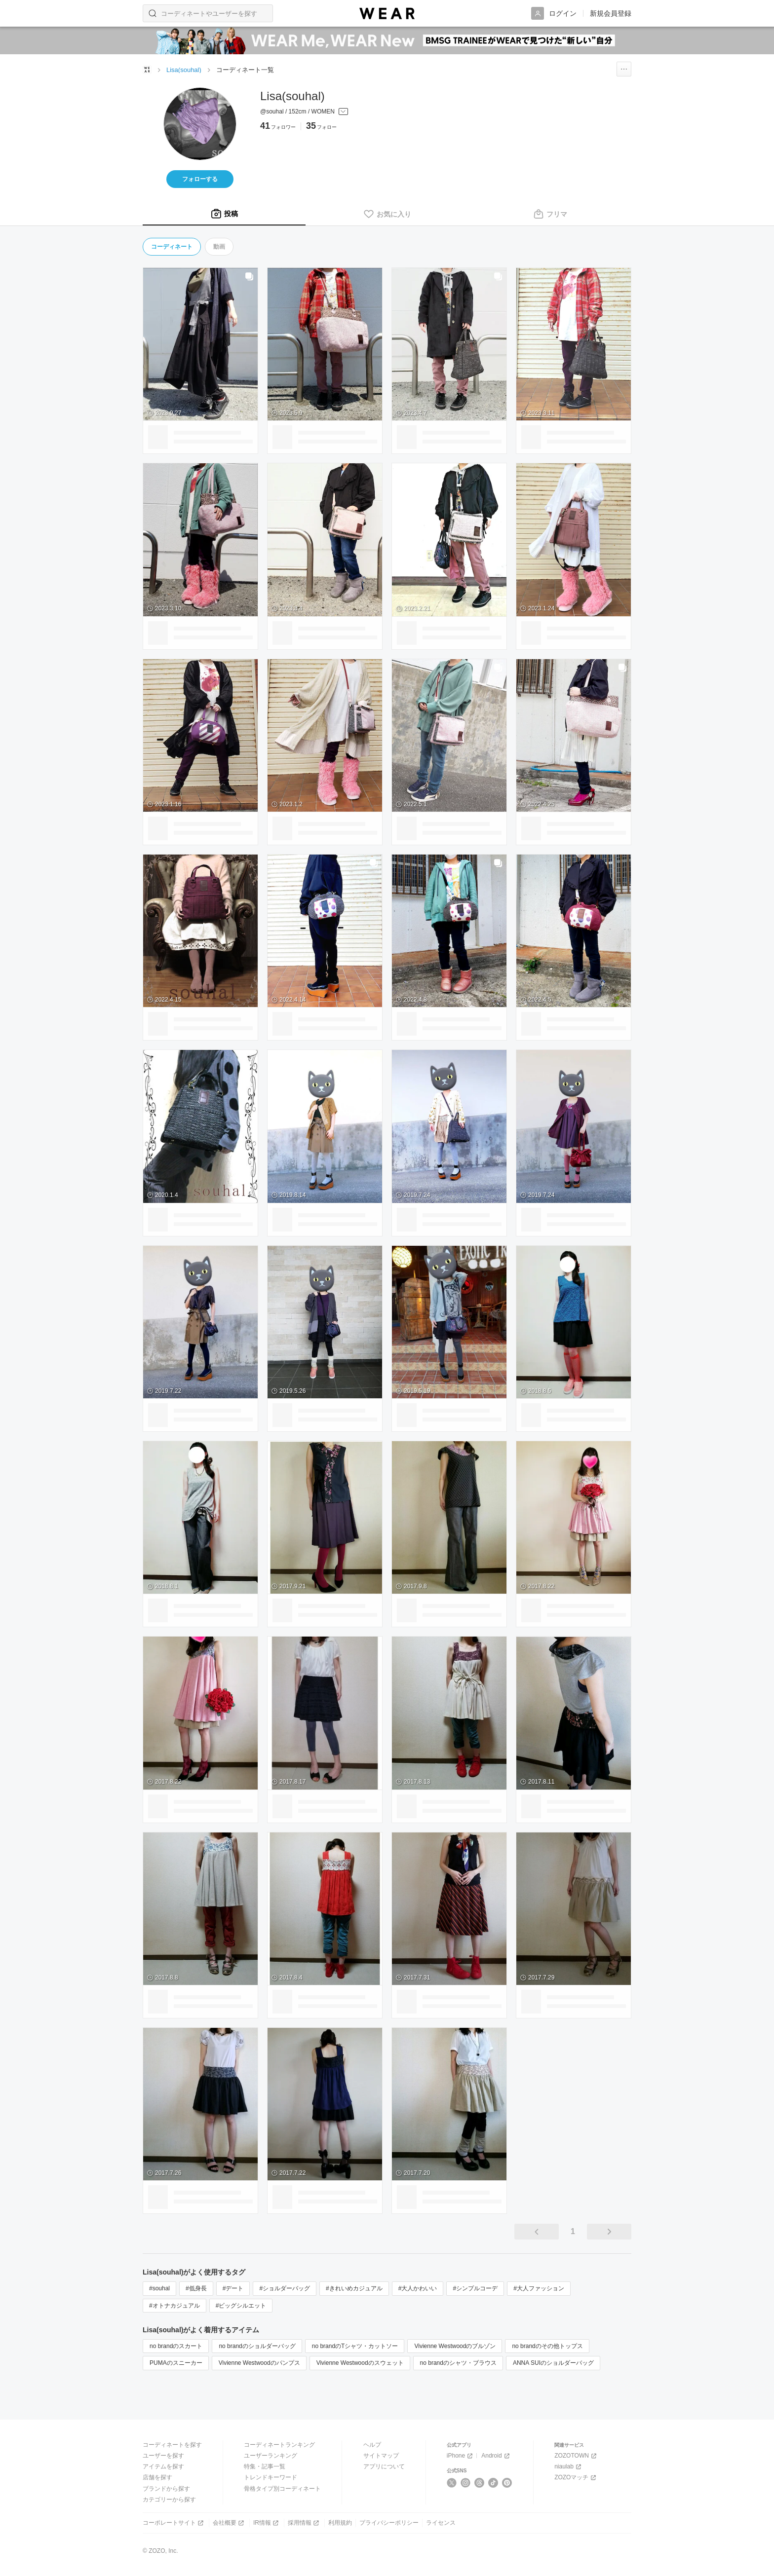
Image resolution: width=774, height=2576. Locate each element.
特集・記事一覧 (264, 2466)
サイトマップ (381, 2455)
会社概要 (229, 2523)
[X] (452, 2483)
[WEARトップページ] (147, 69)
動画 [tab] (219, 246)
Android (496, 2456)
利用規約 (340, 2523)
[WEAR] (387, 13)
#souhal (159, 2288)
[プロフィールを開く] (304, 112)
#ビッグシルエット (241, 2305)
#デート (233, 2288)
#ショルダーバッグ (284, 2288)
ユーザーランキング (270, 2455)
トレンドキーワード (270, 2477)
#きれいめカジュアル (354, 2288)
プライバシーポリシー (389, 2523)
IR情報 (266, 2523)
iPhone (460, 2456)
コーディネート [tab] (172, 246)
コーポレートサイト (174, 2523)
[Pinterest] (507, 2483)
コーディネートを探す (172, 2444)
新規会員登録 (610, 13)
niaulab (568, 2466)
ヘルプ (372, 2444)
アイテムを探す (163, 2466)
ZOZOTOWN (576, 2456)
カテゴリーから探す (169, 2499)
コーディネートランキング (279, 2444)
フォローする (200, 179)
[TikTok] (493, 2483)
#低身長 (196, 2288)
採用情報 (304, 2523)
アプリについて (384, 2466)
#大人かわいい (417, 2288)
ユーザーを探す (163, 2455)
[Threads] (479, 2483)
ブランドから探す (166, 2488)
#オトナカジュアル (174, 2305)
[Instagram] (466, 2483)
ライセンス (441, 2523)
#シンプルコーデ (475, 2288)
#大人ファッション (538, 2288)
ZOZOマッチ (576, 2477)
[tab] (224, 214)
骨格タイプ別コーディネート (282, 2488)
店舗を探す (157, 2477)
